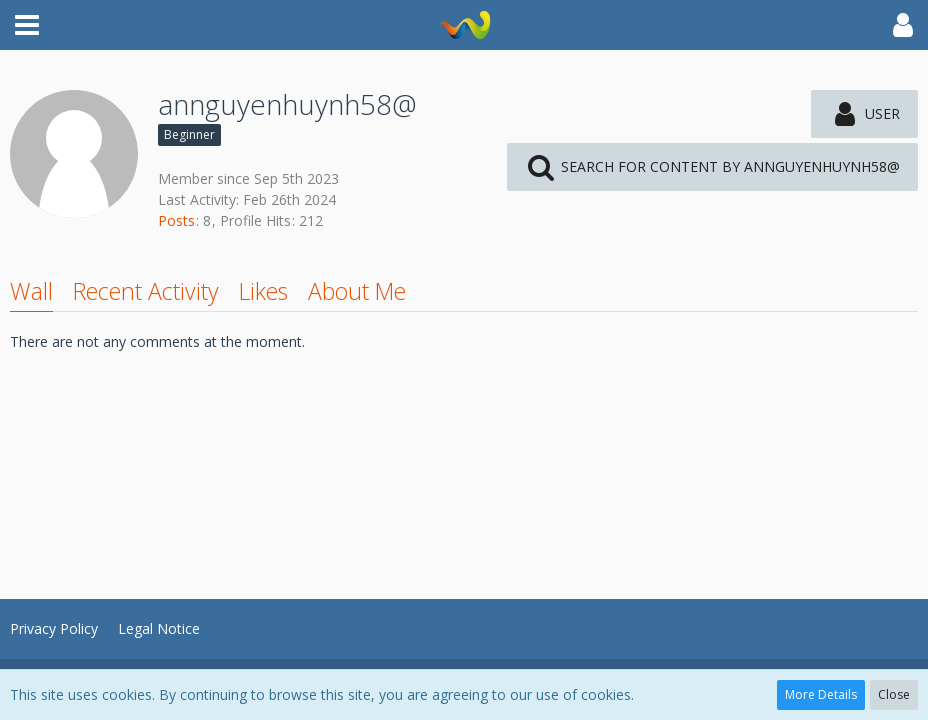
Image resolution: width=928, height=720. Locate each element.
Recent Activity (146, 291)
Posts (176, 220)
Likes (263, 291)
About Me (357, 291)
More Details (821, 694)
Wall (31, 291)
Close (894, 694)
